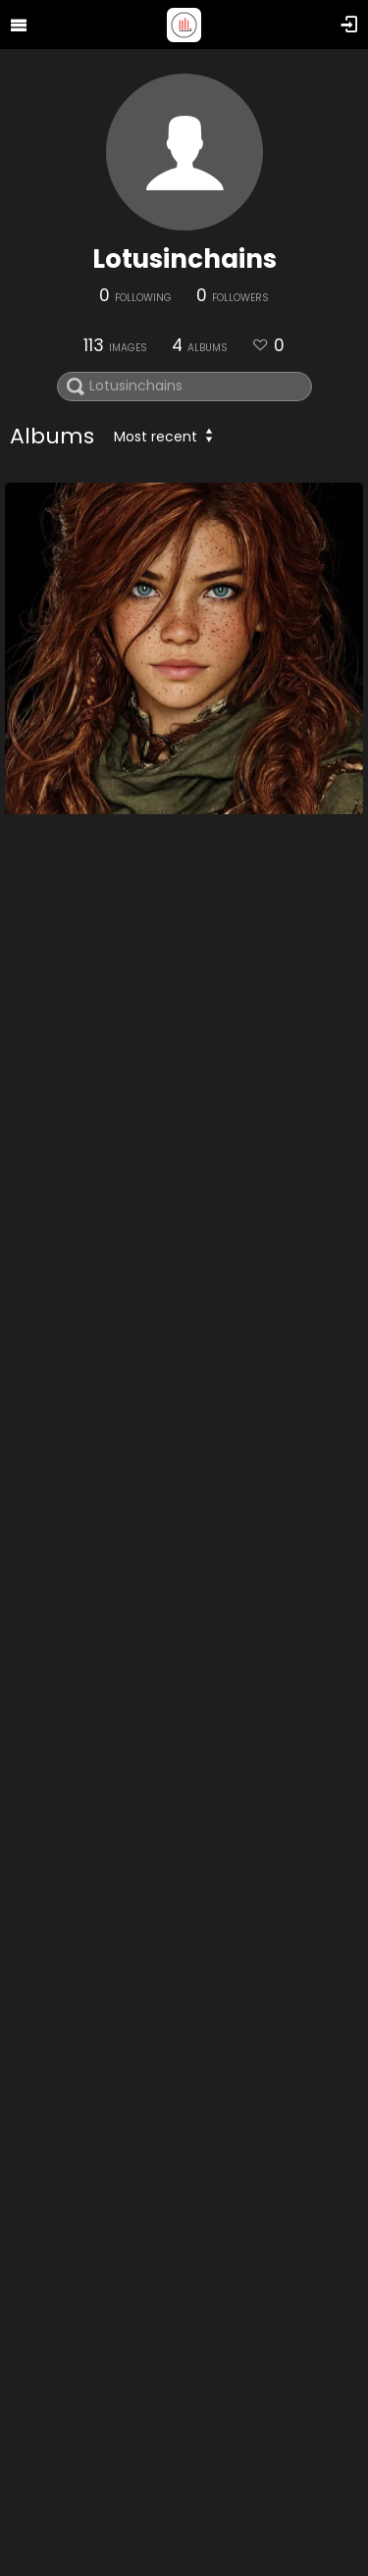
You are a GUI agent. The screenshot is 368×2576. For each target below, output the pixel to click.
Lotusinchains (184, 259)
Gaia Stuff (55, 2519)
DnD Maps (54, 1476)
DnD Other (55, 955)
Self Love (49, 1998)
